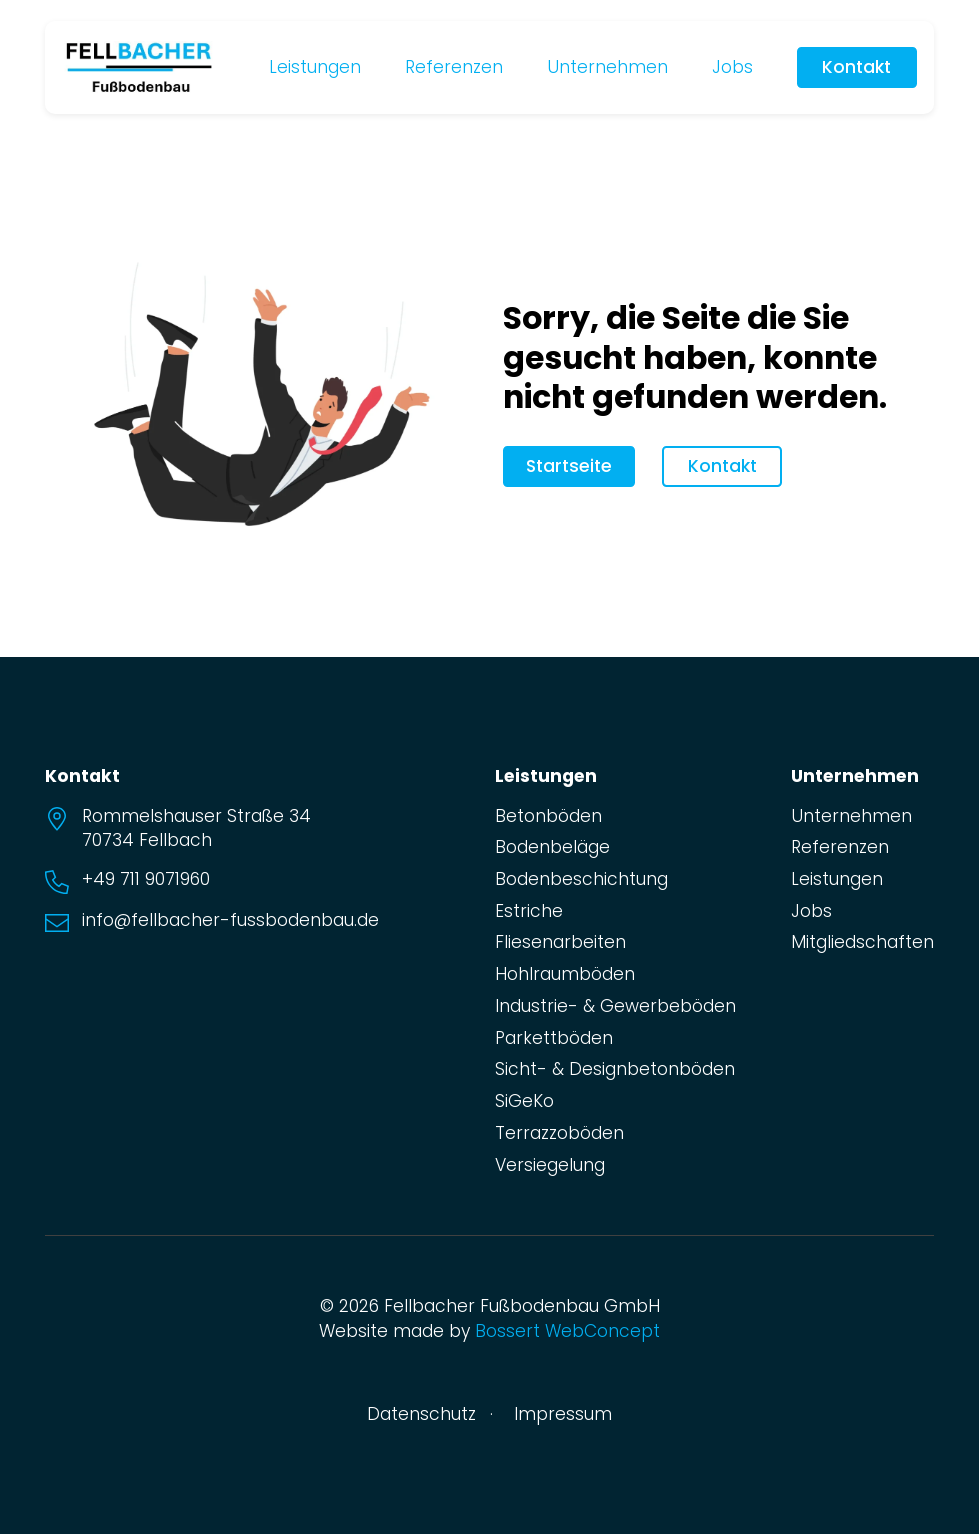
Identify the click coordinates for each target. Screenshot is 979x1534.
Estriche (529, 911)
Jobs (732, 67)
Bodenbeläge (552, 847)
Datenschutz (421, 1414)
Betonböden (548, 816)
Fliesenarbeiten (560, 942)
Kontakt (856, 67)
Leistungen (315, 67)
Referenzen (454, 67)
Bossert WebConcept (567, 1331)
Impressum (563, 1414)
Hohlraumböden (565, 974)
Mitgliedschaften (862, 942)
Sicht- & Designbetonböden (615, 1069)
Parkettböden (554, 1038)
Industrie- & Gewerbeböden (615, 1006)
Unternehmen (607, 67)
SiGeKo (524, 1101)
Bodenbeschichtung (581, 879)
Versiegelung (550, 1165)
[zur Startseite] (139, 66)
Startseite (569, 466)
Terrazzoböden (559, 1133)
